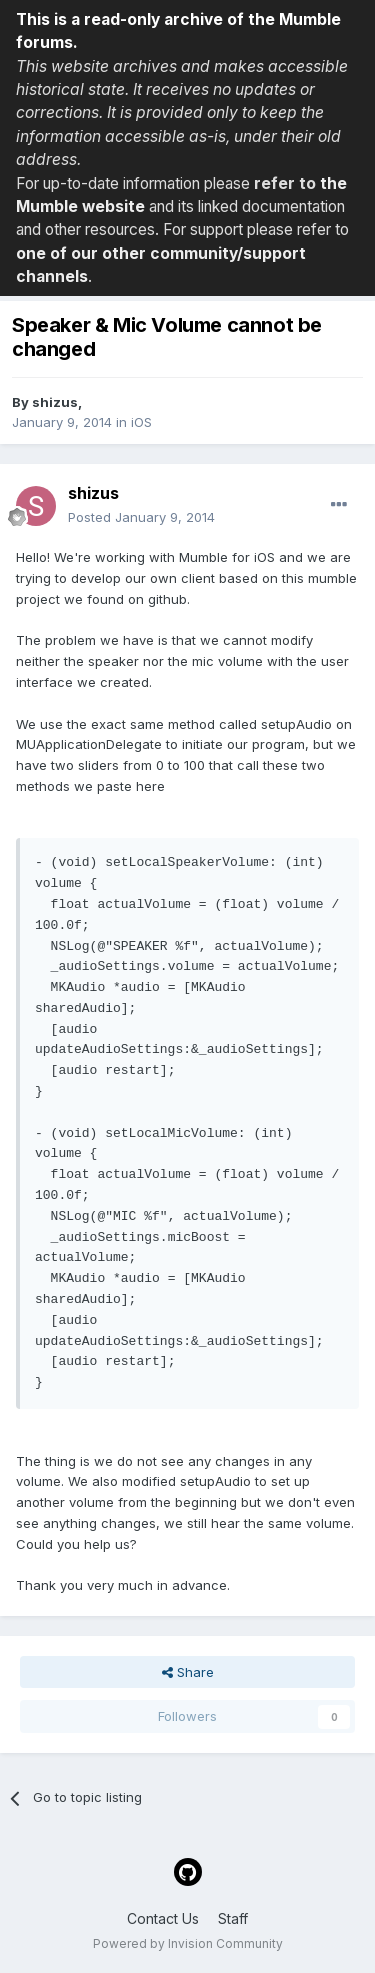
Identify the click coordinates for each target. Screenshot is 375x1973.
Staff (233, 1918)
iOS (141, 422)
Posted (141, 517)
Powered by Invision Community (188, 1943)
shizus (55, 402)
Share (188, 1672)
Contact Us (163, 1918)
